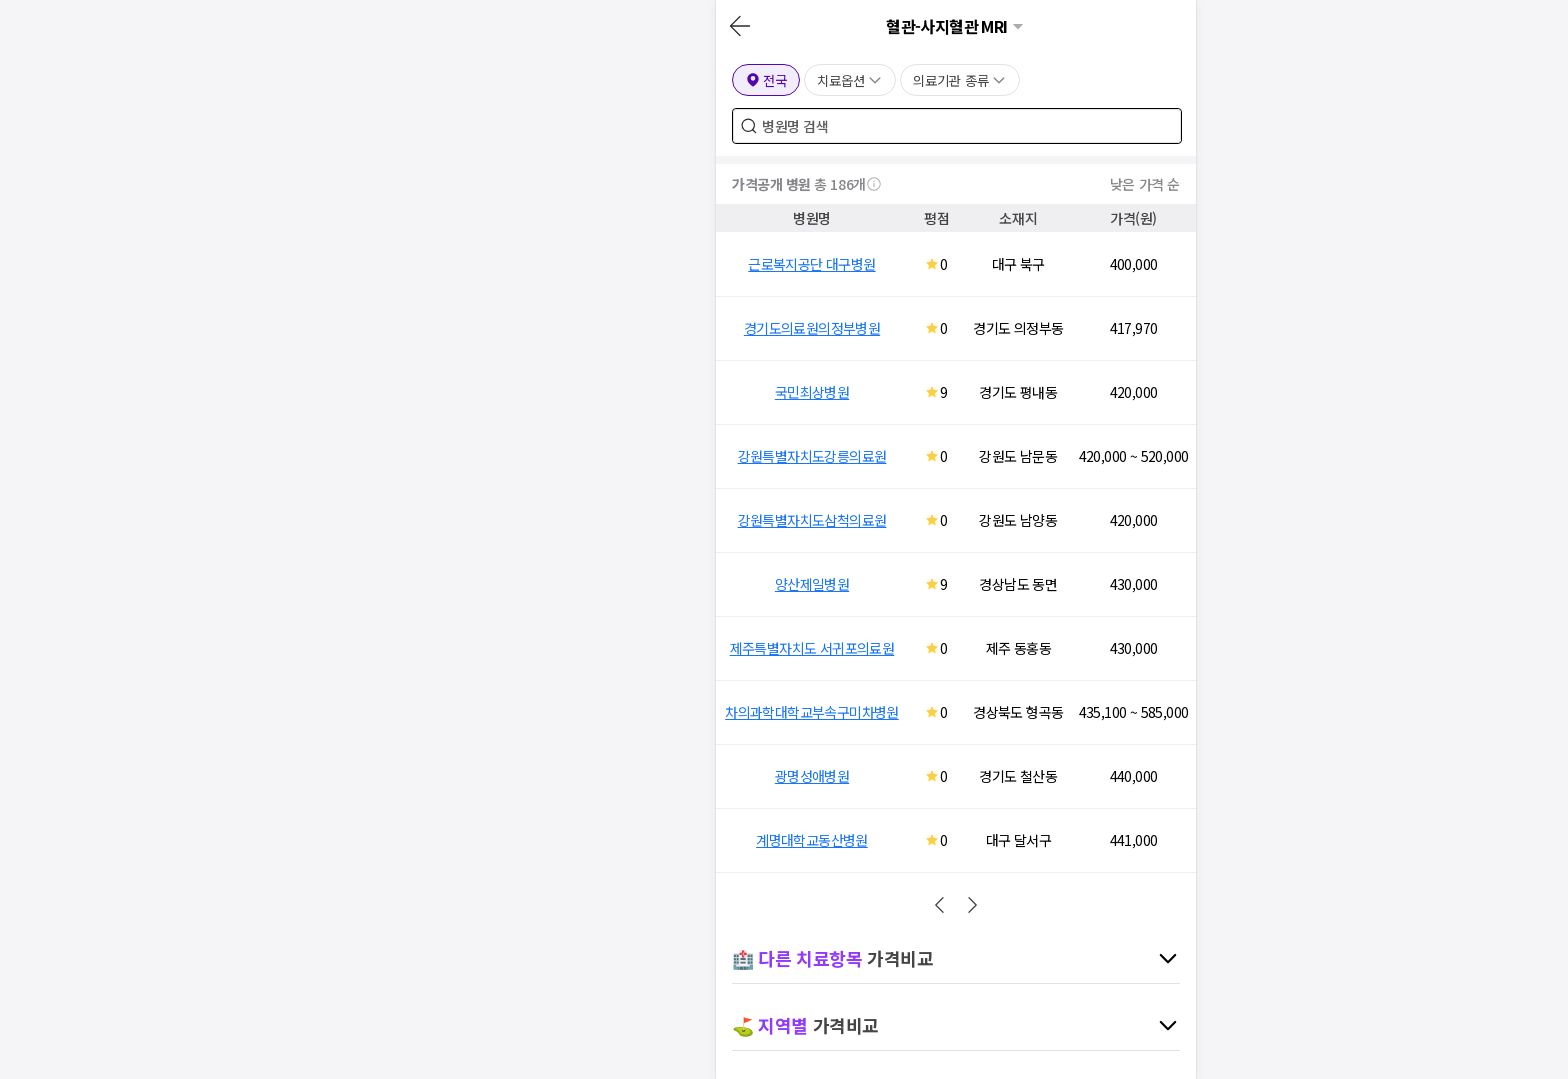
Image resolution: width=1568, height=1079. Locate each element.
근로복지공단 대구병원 (811, 264)
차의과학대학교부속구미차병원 (812, 712)
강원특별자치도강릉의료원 (812, 456)
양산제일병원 (812, 584)
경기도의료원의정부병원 (812, 328)
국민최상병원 (812, 392)
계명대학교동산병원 (812, 840)
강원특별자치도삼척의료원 (812, 520)
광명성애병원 (812, 776)
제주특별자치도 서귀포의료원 (812, 648)
